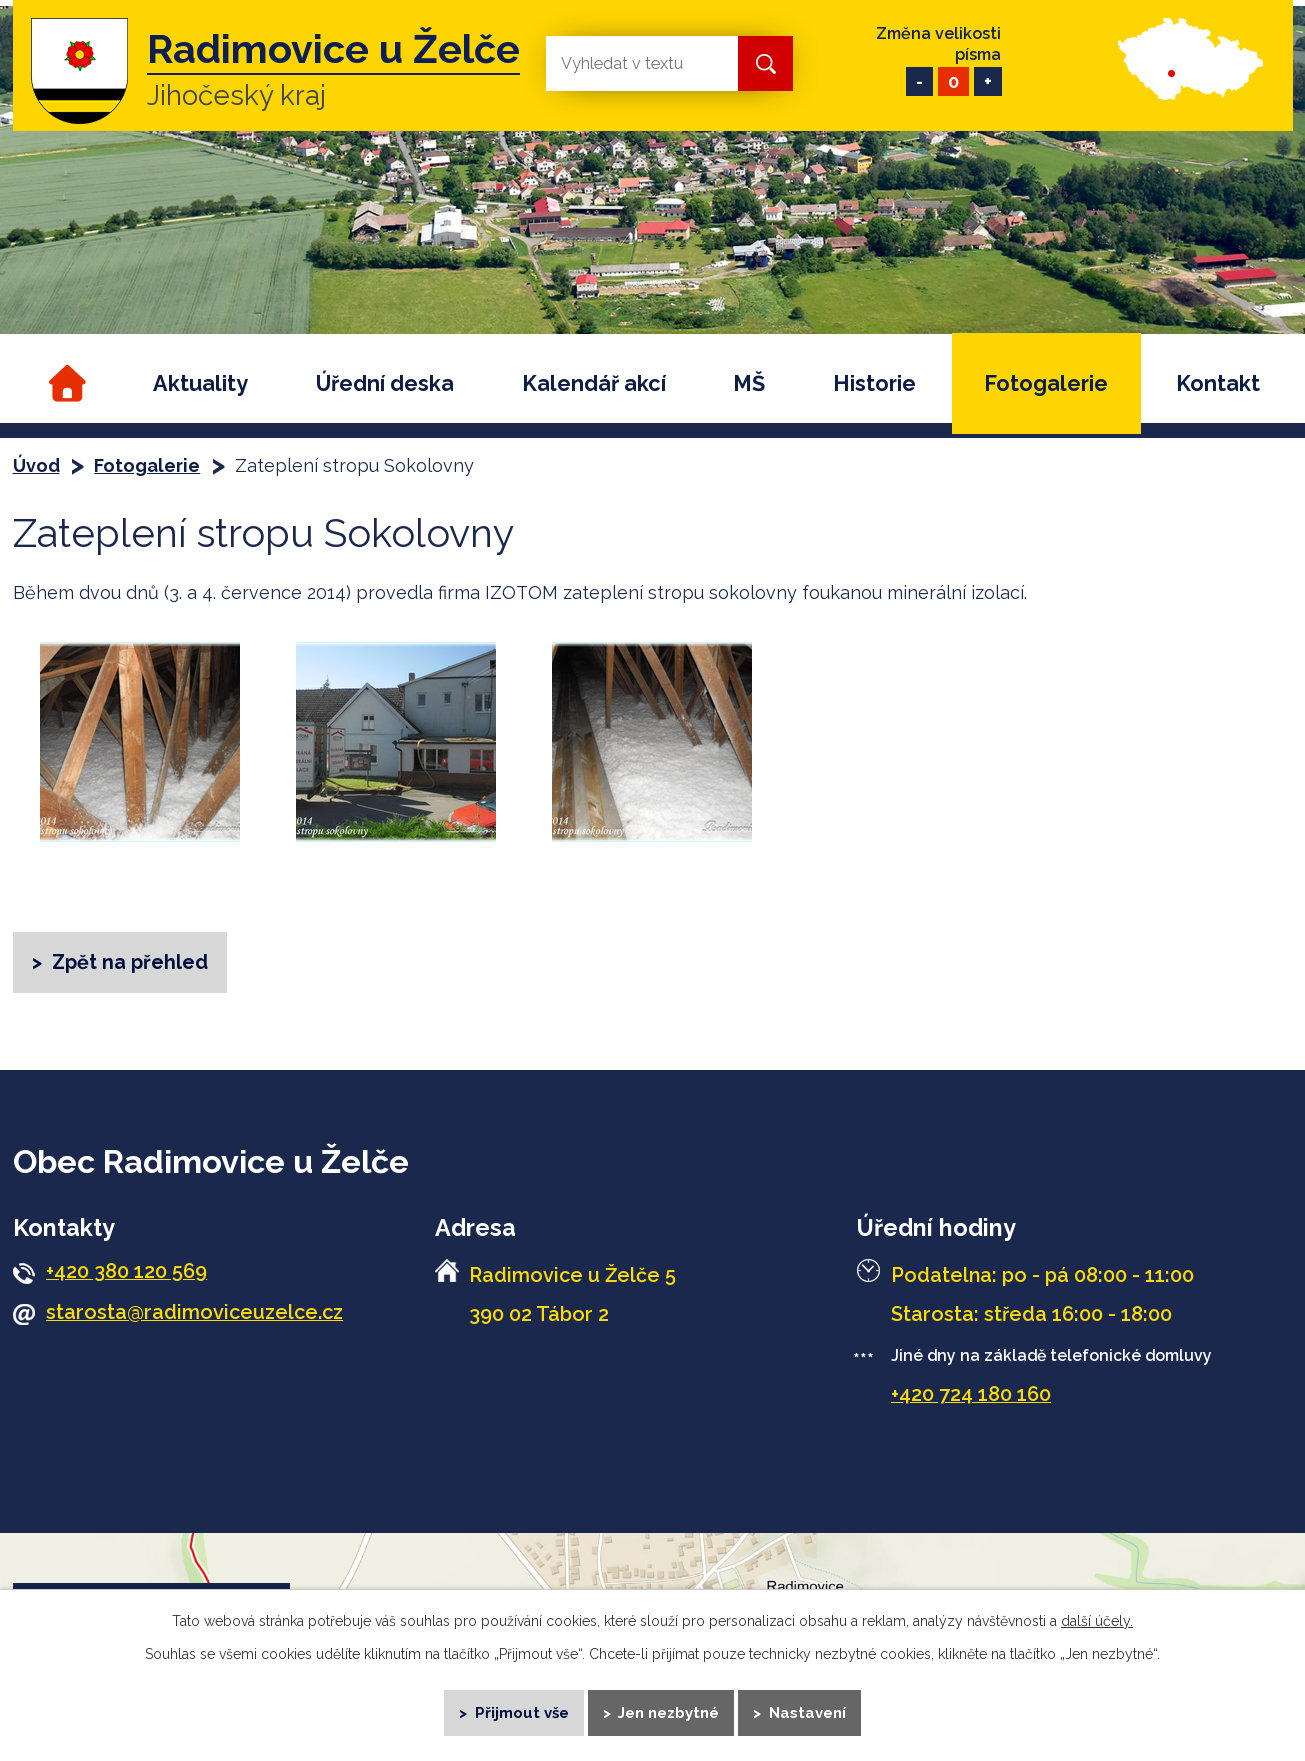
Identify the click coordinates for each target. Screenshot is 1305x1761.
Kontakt (1218, 383)
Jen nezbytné (669, 1711)
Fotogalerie (1046, 383)
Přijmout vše (520, 1711)
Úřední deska (385, 383)
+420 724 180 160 (971, 1395)
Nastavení (808, 1711)
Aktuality (200, 383)
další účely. (1097, 1619)
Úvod (65, 383)
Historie (874, 383)
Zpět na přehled (130, 962)
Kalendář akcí (594, 383)
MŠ (749, 383)
